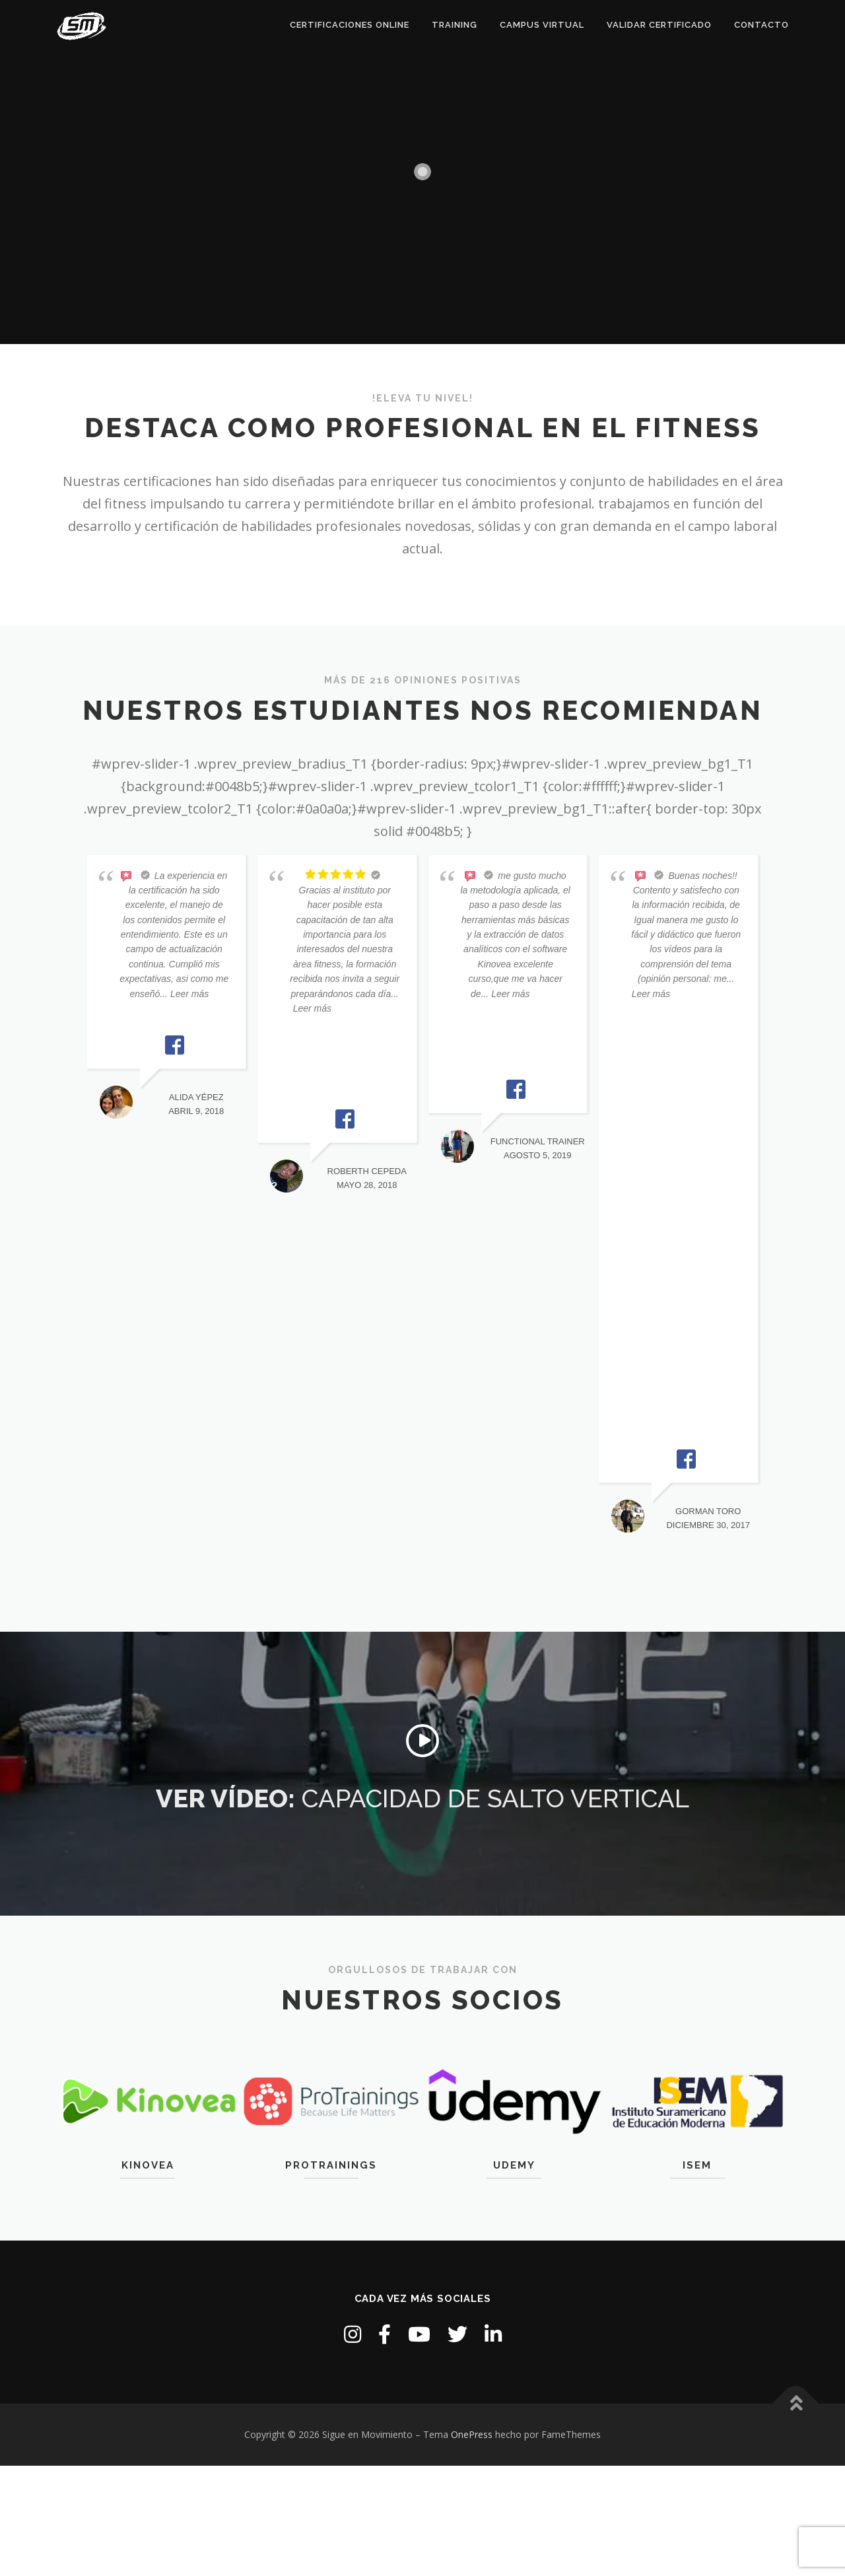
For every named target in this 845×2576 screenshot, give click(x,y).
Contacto (761, 25)
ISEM (697, 2165)
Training (454, 25)
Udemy (514, 2165)
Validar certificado (659, 25)
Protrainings (331, 2165)
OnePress (471, 2434)
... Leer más (184, 994)
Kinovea (147, 2165)
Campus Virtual (542, 25)
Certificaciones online (349, 25)
